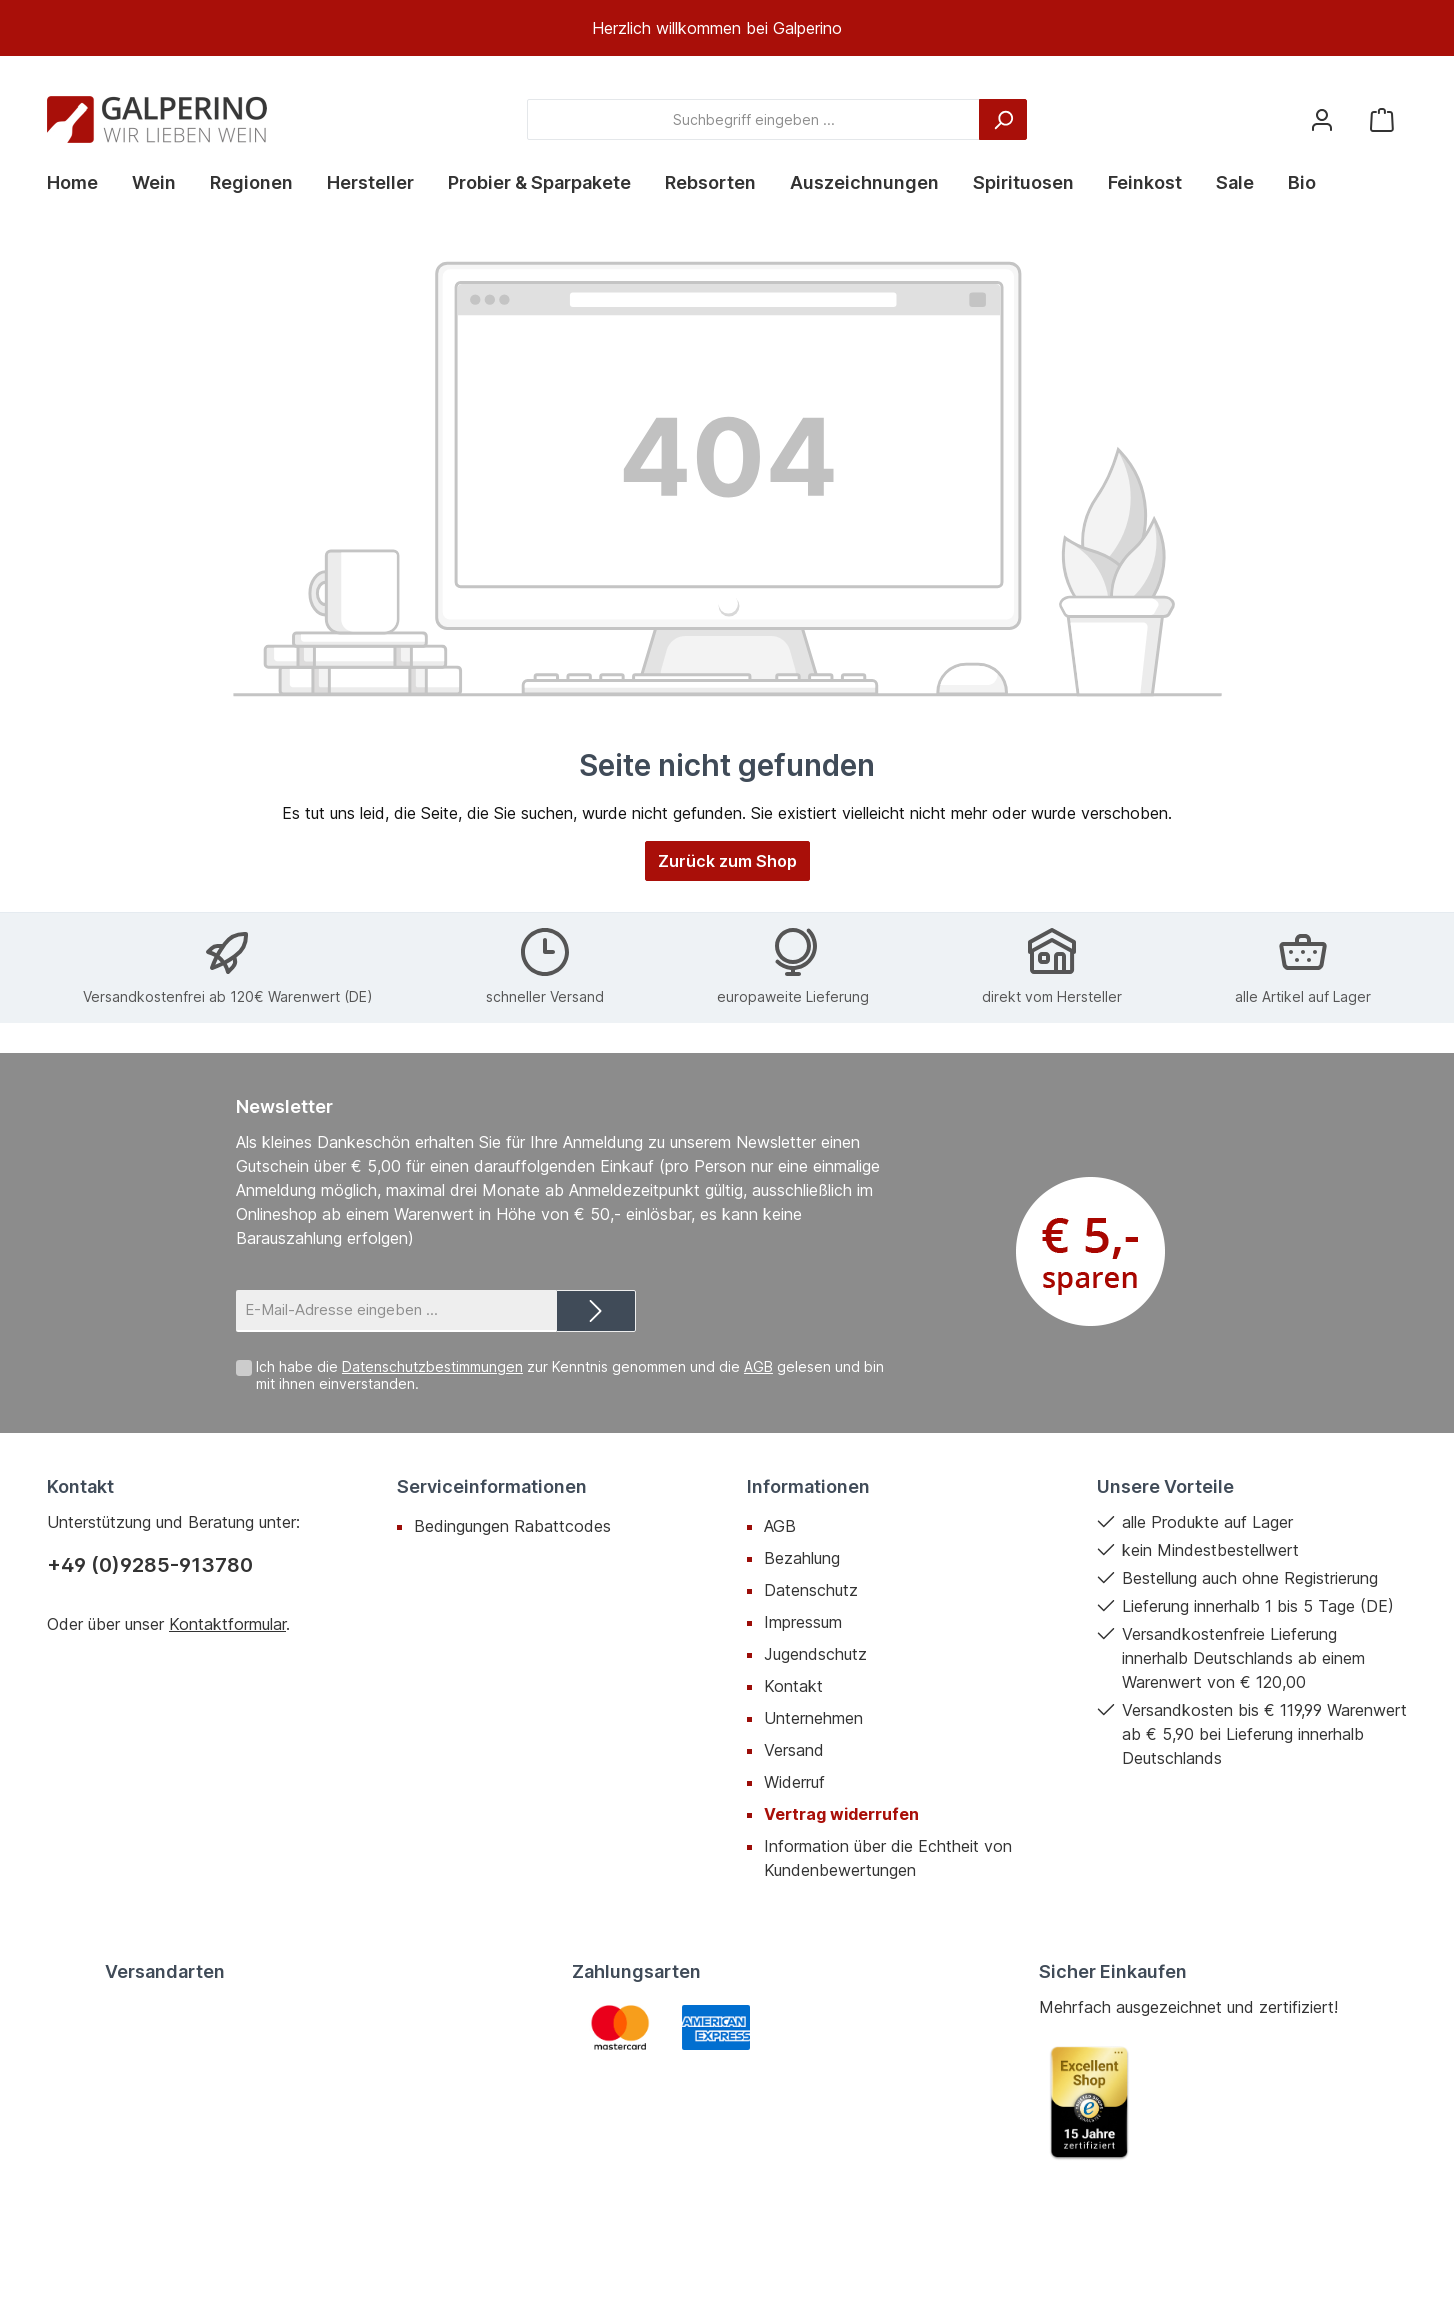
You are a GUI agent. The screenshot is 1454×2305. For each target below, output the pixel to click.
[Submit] (596, 1311)
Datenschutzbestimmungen (432, 1366)
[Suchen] (1003, 119)
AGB (758, 1366)
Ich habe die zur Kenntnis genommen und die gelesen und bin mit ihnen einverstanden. (570, 1375)
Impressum (803, 1622)
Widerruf (794, 1782)
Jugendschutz (815, 1654)
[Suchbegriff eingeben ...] (753, 119)
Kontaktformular (227, 1624)
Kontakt (793, 1686)
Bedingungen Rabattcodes (512, 1526)
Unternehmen (813, 1718)
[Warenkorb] (1382, 119)
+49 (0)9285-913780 (150, 1565)
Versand (794, 1750)
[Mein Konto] (1322, 119)
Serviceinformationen (492, 1486)
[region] (727, 28)
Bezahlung (802, 1558)
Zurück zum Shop (727, 861)
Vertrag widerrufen (841, 1814)
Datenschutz (811, 1590)
